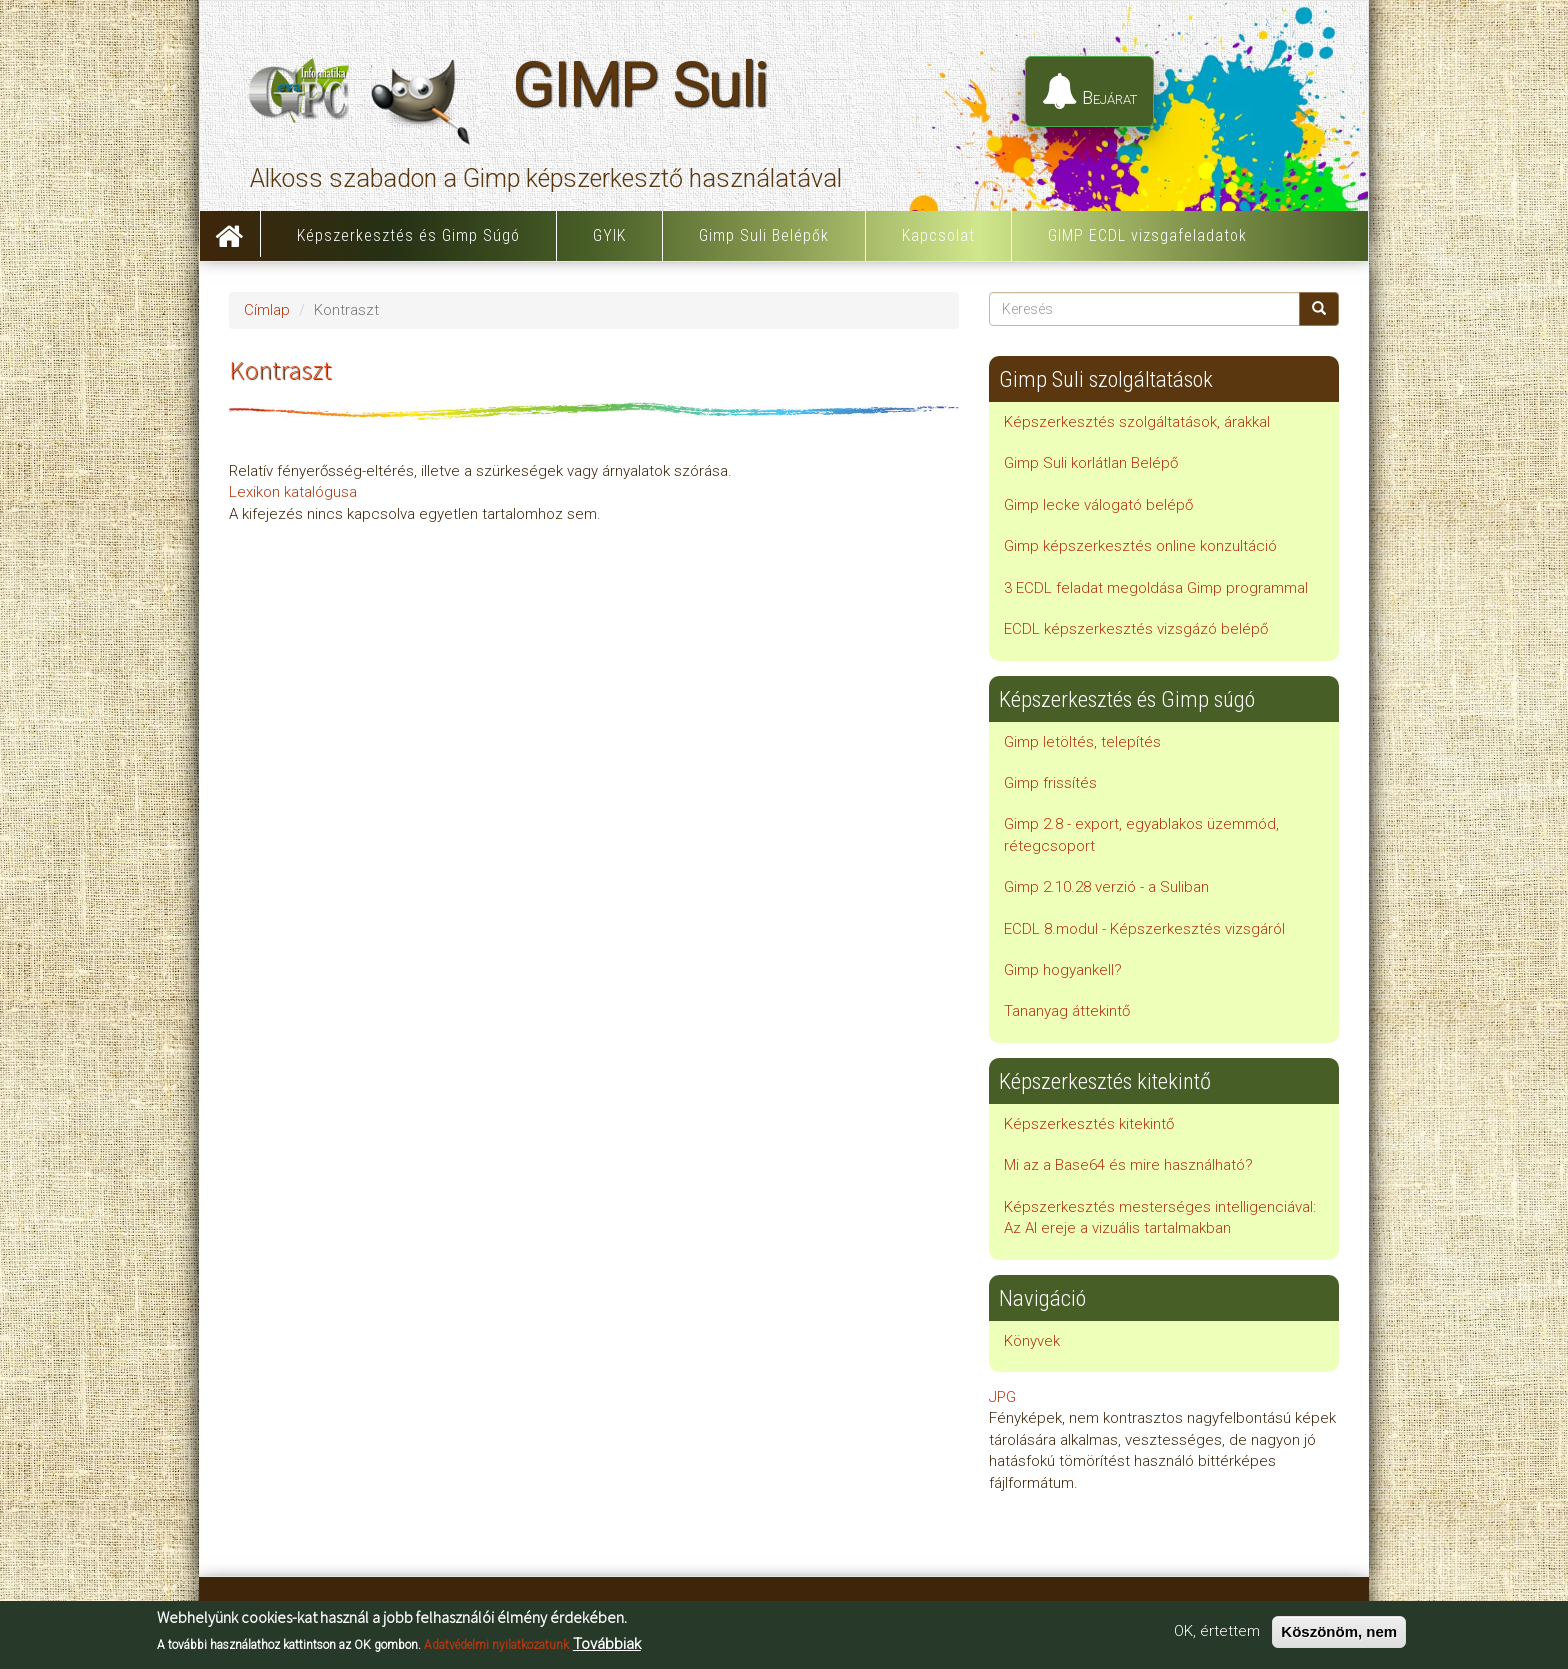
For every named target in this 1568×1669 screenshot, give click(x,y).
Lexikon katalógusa (293, 492)
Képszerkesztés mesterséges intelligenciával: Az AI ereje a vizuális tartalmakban (1160, 1217)
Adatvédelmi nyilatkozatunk (496, 1645)
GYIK (609, 235)
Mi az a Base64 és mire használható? (1128, 1165)
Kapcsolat (938, 235)
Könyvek (1032, 1341)
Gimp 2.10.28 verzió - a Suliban (1106, 887)
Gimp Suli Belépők (764, 235)
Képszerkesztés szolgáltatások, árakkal (1137, 422)
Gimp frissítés (1050, 783)
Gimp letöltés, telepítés (1082, 742)
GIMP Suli (639, 96)
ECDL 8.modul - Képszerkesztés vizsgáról (1144, 929)
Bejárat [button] (1089, 92)
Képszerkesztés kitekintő (1089, 1124)
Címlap (230, 234)
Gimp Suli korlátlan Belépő (1091, 463)
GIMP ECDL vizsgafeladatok (1147, 235)
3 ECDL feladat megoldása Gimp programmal (1156, 588)
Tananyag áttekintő (1067, 1011)
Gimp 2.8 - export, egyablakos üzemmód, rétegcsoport (1141, 834)
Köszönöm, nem (1339, 1632)
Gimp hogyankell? (1063, 970)
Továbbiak (607, 1644)
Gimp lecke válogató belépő (1098, 505)
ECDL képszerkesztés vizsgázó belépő (1136, 629)
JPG (1002, 1397)
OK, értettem (1217, 1632)
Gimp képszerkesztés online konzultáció (1140, 546)
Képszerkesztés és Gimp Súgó (408, 235)
